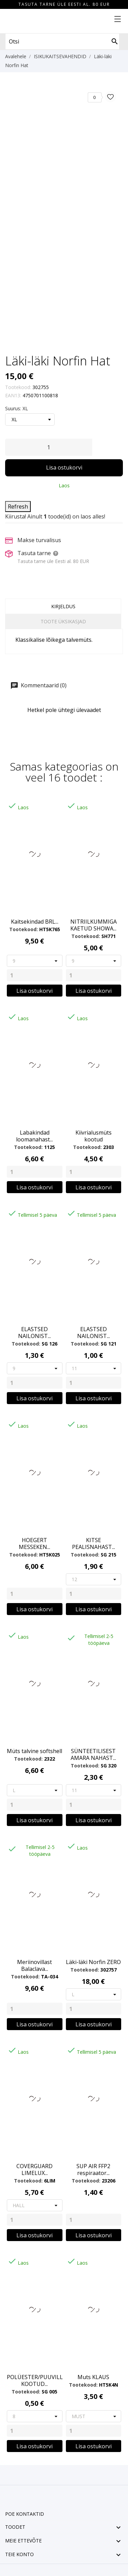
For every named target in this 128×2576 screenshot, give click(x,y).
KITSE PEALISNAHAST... (93, 1543)
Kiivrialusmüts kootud (93, 1136)
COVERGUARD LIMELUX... (34, 2169)
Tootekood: (18, 387)
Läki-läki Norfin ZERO (93, 1962)
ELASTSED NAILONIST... (34, 1332)
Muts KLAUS (93, 2377)
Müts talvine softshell (34, 1751)
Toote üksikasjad (63, 621)
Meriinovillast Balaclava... (34, 1965)
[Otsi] (115, 41)
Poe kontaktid (24, 2514)
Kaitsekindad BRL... (34, 921)
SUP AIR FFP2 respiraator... (93, 2169)
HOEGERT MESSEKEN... (34, 1543)
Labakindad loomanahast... (34, 1136)
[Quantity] (34, 975)
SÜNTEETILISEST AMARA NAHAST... (93, 1754)
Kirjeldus (63, 606)
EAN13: (13, 395)
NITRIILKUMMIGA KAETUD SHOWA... (93, 925)
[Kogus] (48, 447)
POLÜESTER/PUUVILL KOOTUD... (34, 2380)
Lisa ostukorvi (64, 467)
